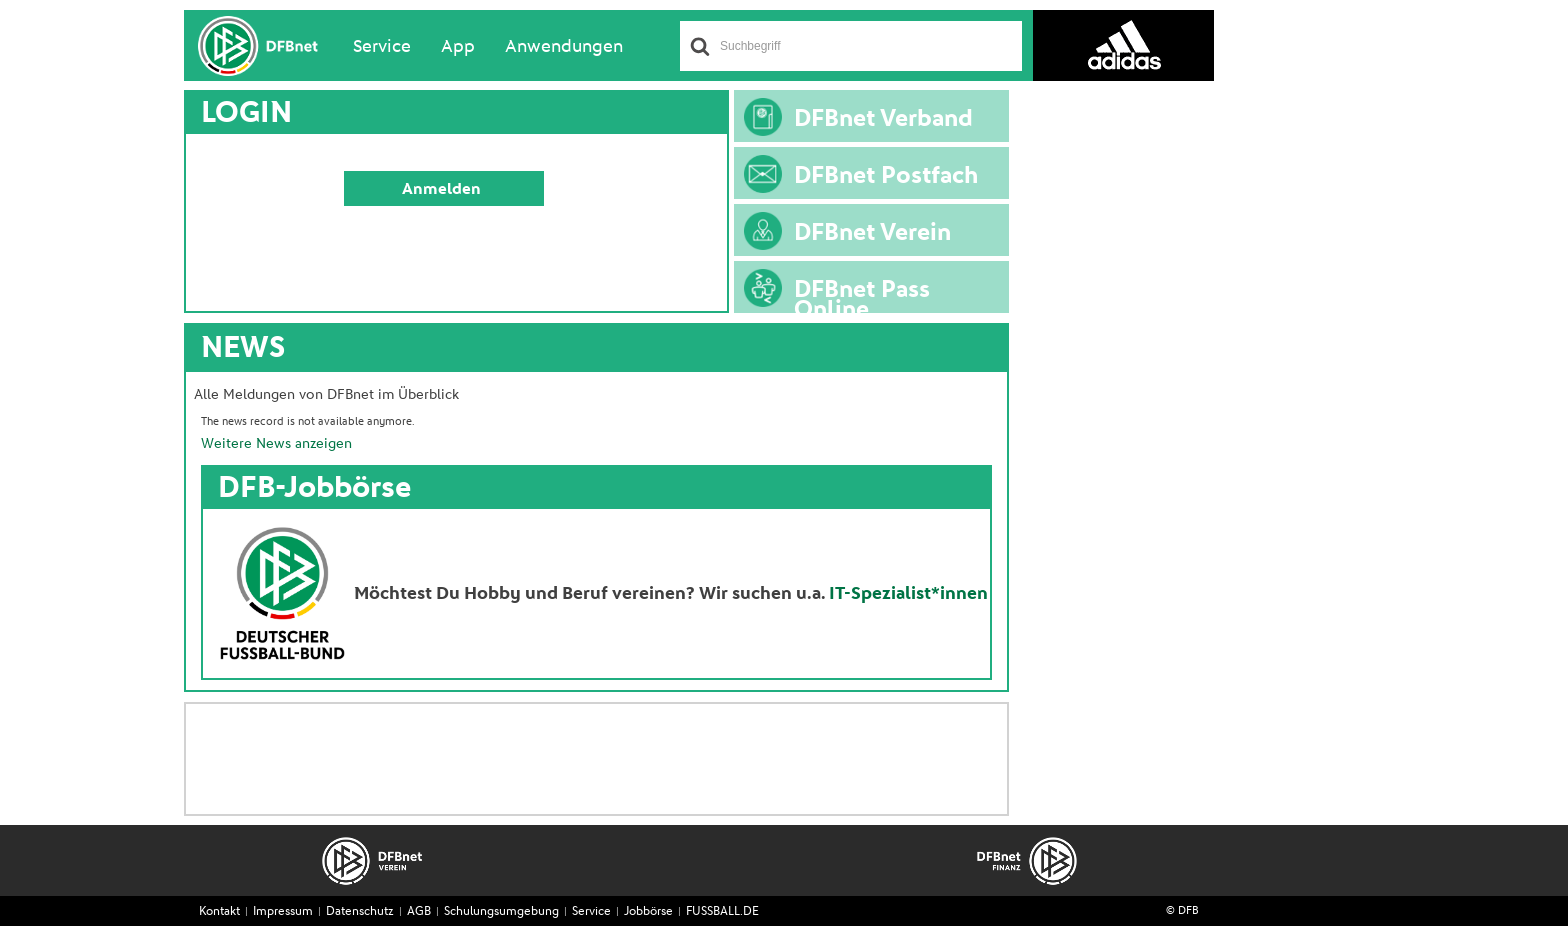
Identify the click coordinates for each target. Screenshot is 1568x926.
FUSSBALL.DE (722, 912)
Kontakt (219, 912)
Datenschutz (360, 912)
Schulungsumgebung (501, 912)
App (458, 47)
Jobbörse (648, 912)
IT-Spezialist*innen (908, 594)
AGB (419, 912)
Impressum (283, 912)
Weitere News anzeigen (276, 444)
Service (382, 47)
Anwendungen (564, 47)
